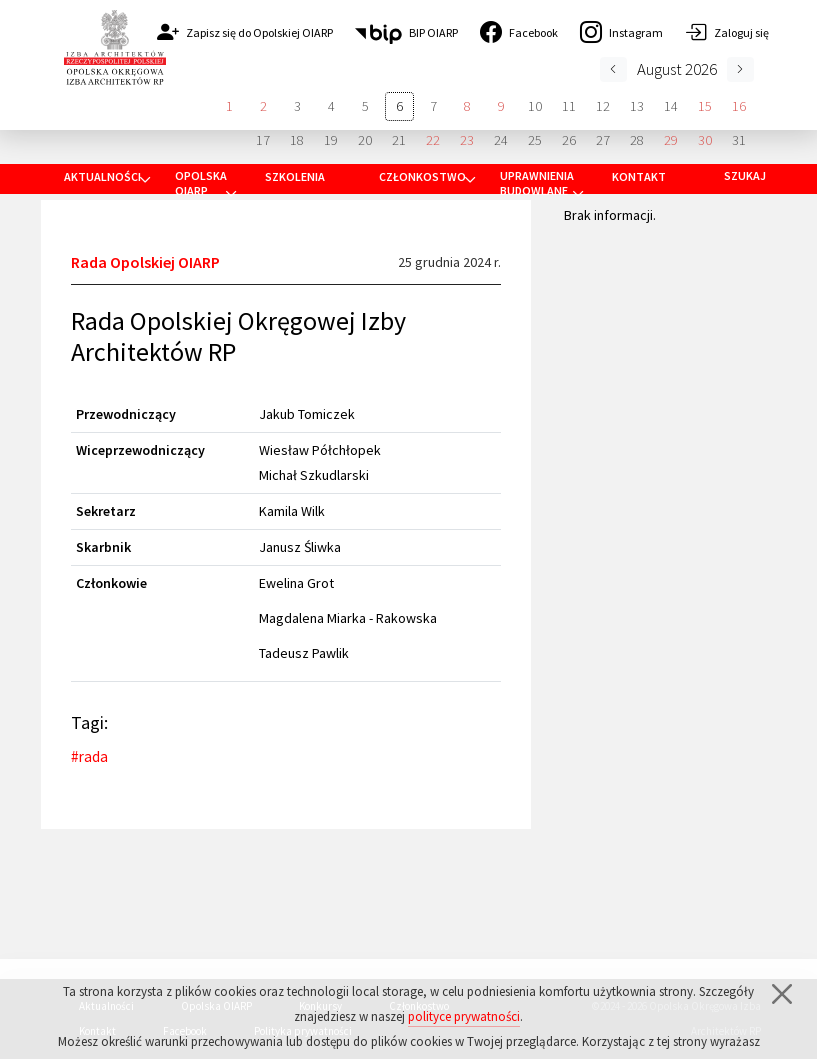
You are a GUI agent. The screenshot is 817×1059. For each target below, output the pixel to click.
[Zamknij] (782, 996)
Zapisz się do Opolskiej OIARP (245, 32)
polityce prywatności (464, 1018)
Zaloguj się (727, 32)
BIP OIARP (406, 32)
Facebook (519, 32)
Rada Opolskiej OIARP (145, 262)
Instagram (621, 32)
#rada (89, 756)
